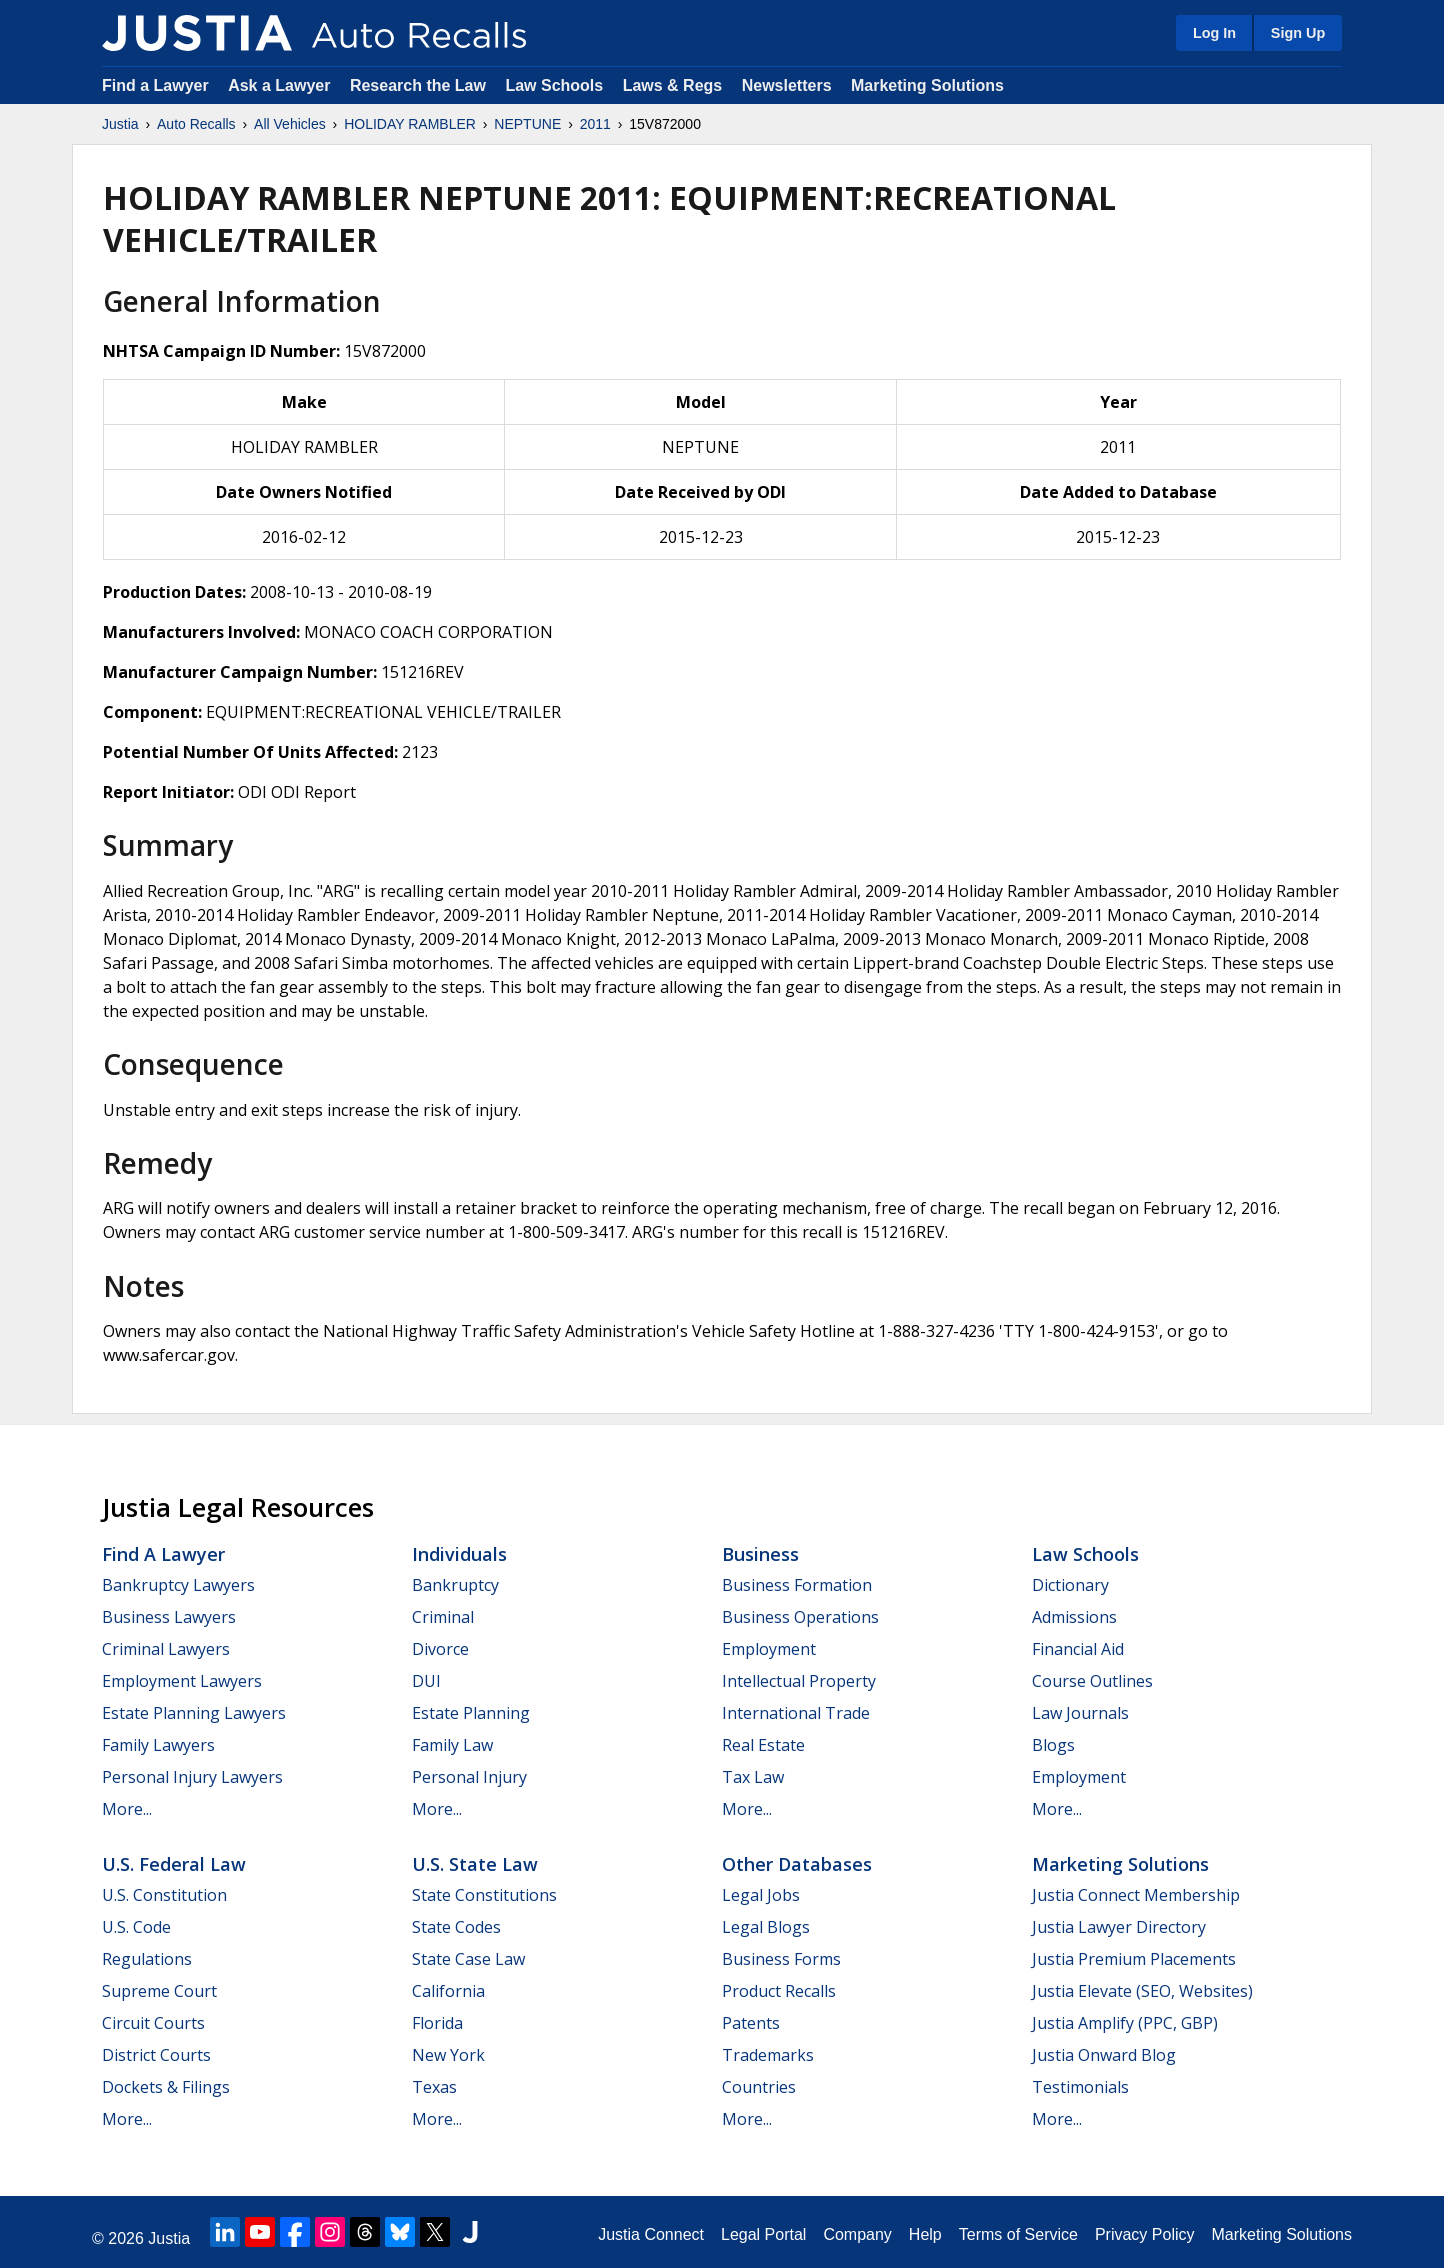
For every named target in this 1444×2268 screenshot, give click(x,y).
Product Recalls (779, 1991)
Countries (759, 2087)
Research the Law (418, 85)
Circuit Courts (153, 2023)
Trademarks (768, 2055)
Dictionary (1070, 1585)
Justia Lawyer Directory (1119, 1927)
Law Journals (1080, 1713)
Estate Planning (471, 1713)
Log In (1214, 33)
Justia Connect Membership (1136, 1895)
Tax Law (753, 1777)
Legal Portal (763, 2234)
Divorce (440, 1649)
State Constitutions (484, 1895)
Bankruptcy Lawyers (178, 1585)
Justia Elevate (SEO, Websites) (1142, 1991)
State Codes (456, 1927)
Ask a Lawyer (281, 85)
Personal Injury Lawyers (192, 1777)
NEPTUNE (527, 124)
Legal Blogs (766, 1927)
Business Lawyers (169, 1617)
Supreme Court (159, 1991)
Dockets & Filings (166, 2087)
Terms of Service (1018, 2234)
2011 (595, 124)
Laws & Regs (673, 85)
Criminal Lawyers (166, 1649)
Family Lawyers (158, 1745)
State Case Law (468, 1959)
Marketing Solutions (927, 85)
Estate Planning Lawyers (194, 1713)
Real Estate (763, 1745)
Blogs (1053, 1745)
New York (448, 2055)
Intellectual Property (799, 1681)
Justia (120, 124)
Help (925, 2234)
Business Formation (797, 1585)
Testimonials (1080, 2087)
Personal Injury (469, 1777)
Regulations (147, 1959)
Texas (434, 2087)
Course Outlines (1092, 1681)
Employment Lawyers (182, 1681)
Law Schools (554, 85)
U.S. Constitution (164, 1895)
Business (760, 1554)
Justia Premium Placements (1134, 1959)
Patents (751, 2023)
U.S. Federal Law (174, 1864)
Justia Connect (651, 2234)
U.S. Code (136, 1927)
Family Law (452, 1745)
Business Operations (800, 1617)
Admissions (1074, 1617)
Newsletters (787, 85)
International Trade (796, 1713)
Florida (437, 2023)
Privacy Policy (1145, 2234)
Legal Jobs (761, 1895)
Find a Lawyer (155, 85)
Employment (769, 1649)
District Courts (156, 2055)
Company (857, 2234)
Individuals (459, 1554)
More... (127, 1809)
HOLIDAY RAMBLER (410, 124)
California (448, 1991)
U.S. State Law (475, 1864)
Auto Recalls (196, 124)
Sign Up (1298, 33)
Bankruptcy (455, 1585)
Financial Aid (1078, 1649)
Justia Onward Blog (1104, 2055)
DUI (426, 1681)
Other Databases (797, 1864)
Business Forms (781, 1959)
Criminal (443, 1617)
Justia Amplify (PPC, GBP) (1125, 2023)
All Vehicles (290, 124)
